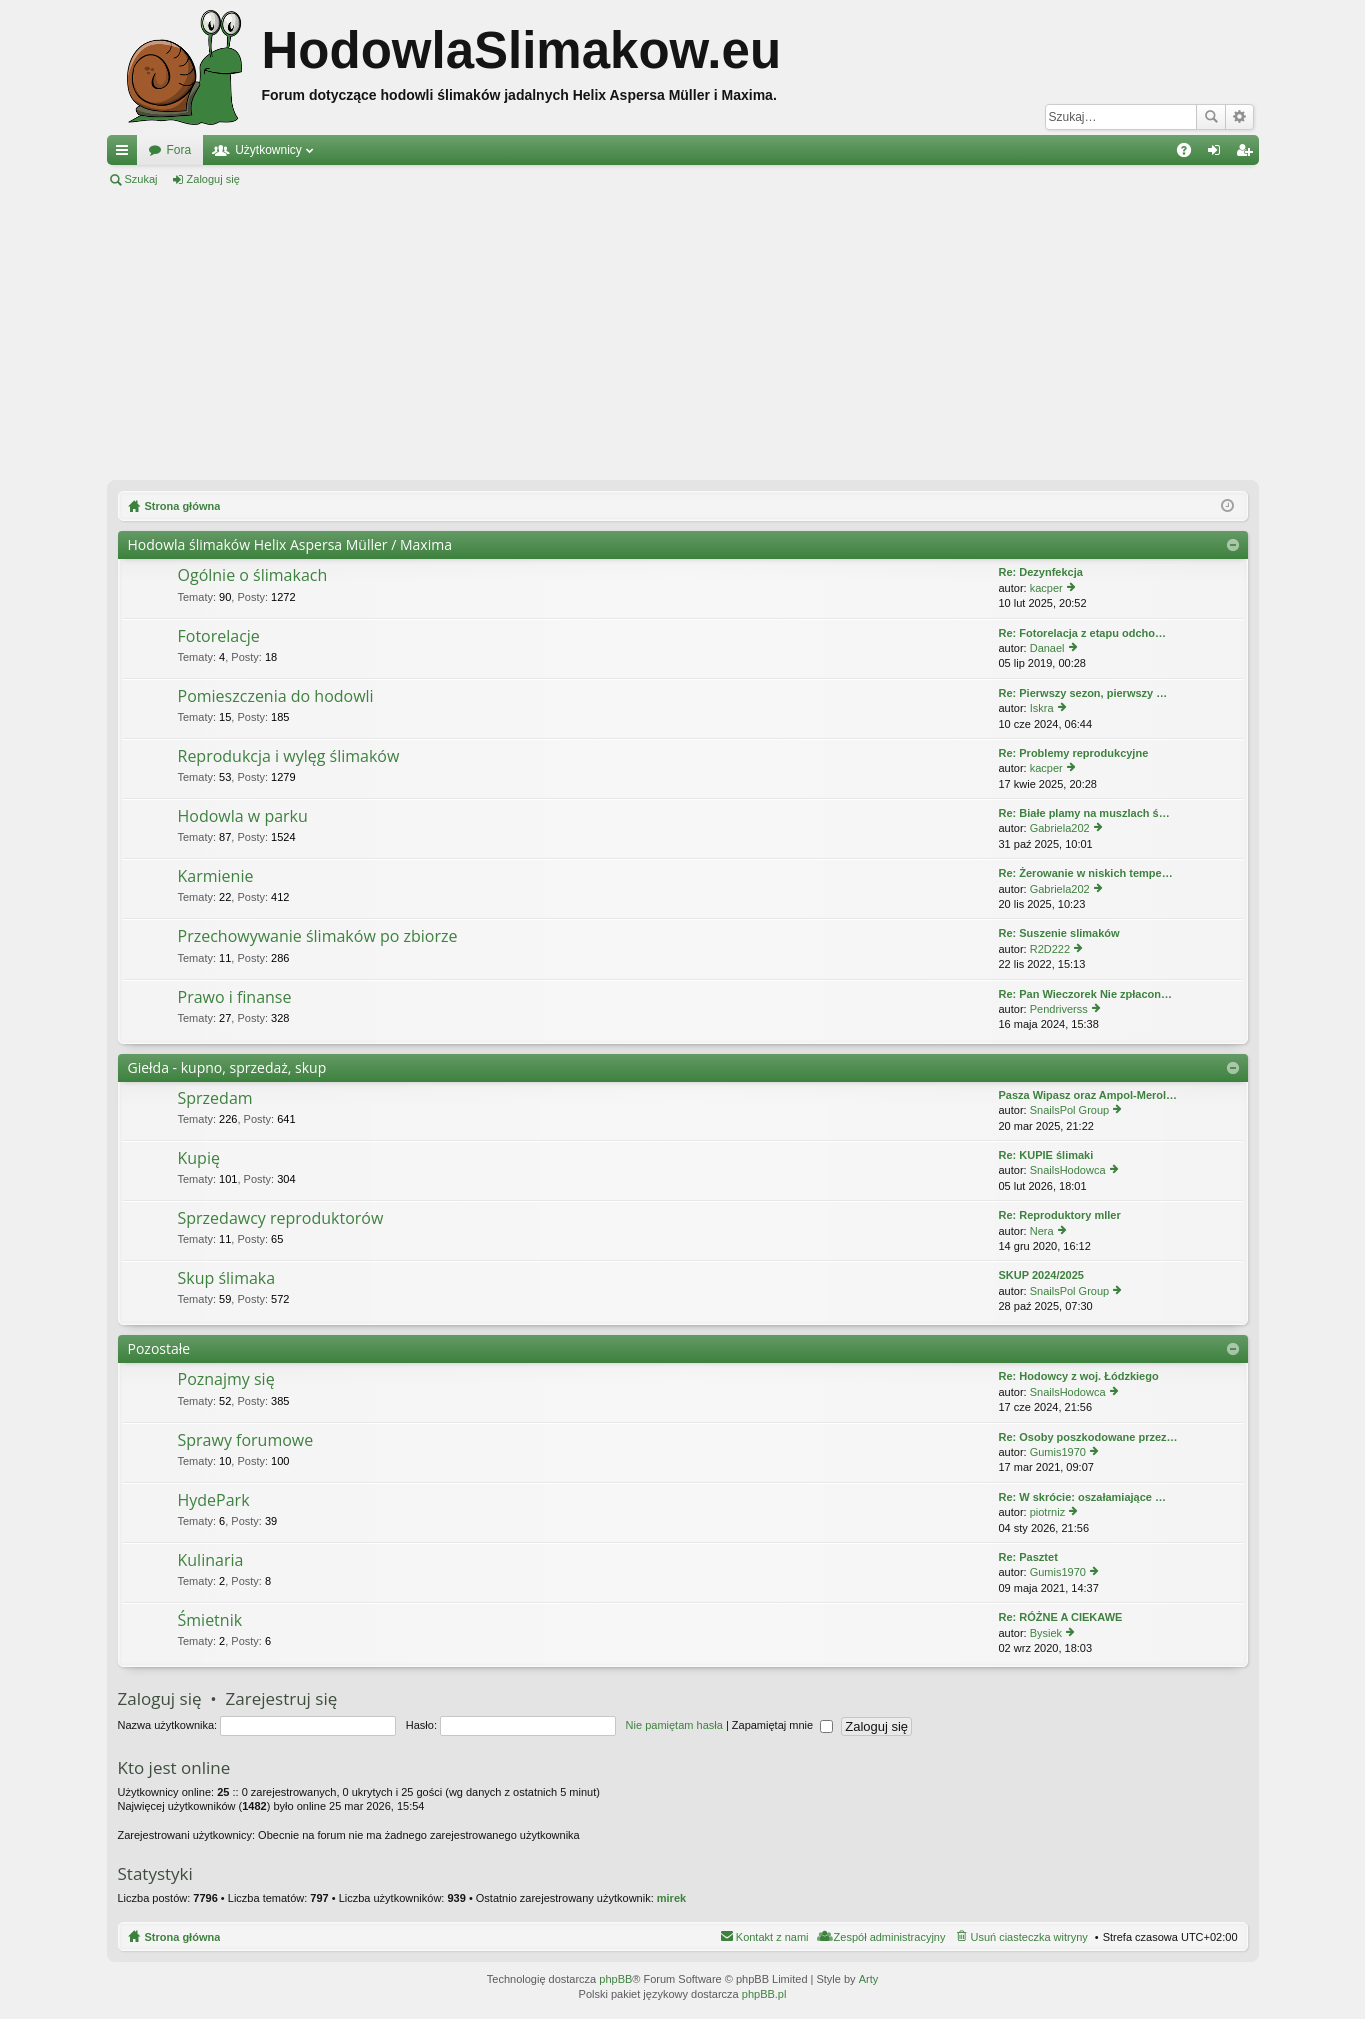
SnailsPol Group (1070, 1110)
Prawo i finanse (235, 998)
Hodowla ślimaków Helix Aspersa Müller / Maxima (290, 544)
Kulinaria (211, 1561)
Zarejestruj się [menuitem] (1248, 154)
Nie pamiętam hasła (674, 1725)
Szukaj (1211, 117)
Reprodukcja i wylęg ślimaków (289, 757)
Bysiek (1046, 1633)
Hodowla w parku (243, 817)
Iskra (1042, 708)
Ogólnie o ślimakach (253, 576)
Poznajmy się (226, 1380)
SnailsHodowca (1068, 1170)
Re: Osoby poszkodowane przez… (1088, 1437)
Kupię (199, 1159)
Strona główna (183, 1937)
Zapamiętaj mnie (782, 1725)
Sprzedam (215, 1099)
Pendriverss (1059, 1009)
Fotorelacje (219, 637)
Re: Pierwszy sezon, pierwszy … (1083, 693)
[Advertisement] (683, 334)
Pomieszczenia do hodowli (276, 697)
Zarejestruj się (303, 179)
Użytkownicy (268, 150)
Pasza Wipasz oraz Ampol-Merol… (1088, 1095)
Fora (179, 150)
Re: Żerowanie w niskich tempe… (1086, 873)
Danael (1047, 648)
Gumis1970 (1058, 1452)
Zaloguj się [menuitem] (1217, 154)
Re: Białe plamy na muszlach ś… (1084, 813)
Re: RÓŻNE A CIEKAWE (1061, 1617)
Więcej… (126, 154)
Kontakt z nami (772, 1937)
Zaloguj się (213, 179)
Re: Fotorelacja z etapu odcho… (1082, 633)
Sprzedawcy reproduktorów (281, 1219)
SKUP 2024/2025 (1041, 1275)
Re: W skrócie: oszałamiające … (1083, 1497)
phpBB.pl (764, 1994)
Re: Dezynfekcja (1041, 572)
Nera (1042, 1231)
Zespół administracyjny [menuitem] (890, 1937)
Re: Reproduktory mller (1060, 1215)
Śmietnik (210, 1621)
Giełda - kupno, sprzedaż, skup (227, 1067)
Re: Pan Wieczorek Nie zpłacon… (1086, 994)
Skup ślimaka (227, 1279)
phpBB (615, 1979)
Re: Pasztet (1028, 1557)
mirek (671, 1898)
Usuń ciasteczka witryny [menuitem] (1028, 1937)
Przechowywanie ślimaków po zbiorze (318, 937)
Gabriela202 (1060, 828)
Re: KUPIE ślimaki (1046, 1155)
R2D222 (1050, 949)
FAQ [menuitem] (1189, 154)
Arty (869, 1979)
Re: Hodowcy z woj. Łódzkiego (1079, 1376)
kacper (1046, 588)
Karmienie (216, 877)
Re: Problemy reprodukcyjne (1074, 753)
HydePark (214, 1501)
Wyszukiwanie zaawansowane (1239, 117)
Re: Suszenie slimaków (1059, 933)
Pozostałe (159, 1348)
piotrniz (1047, 1512)
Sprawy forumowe (246, 1441)
